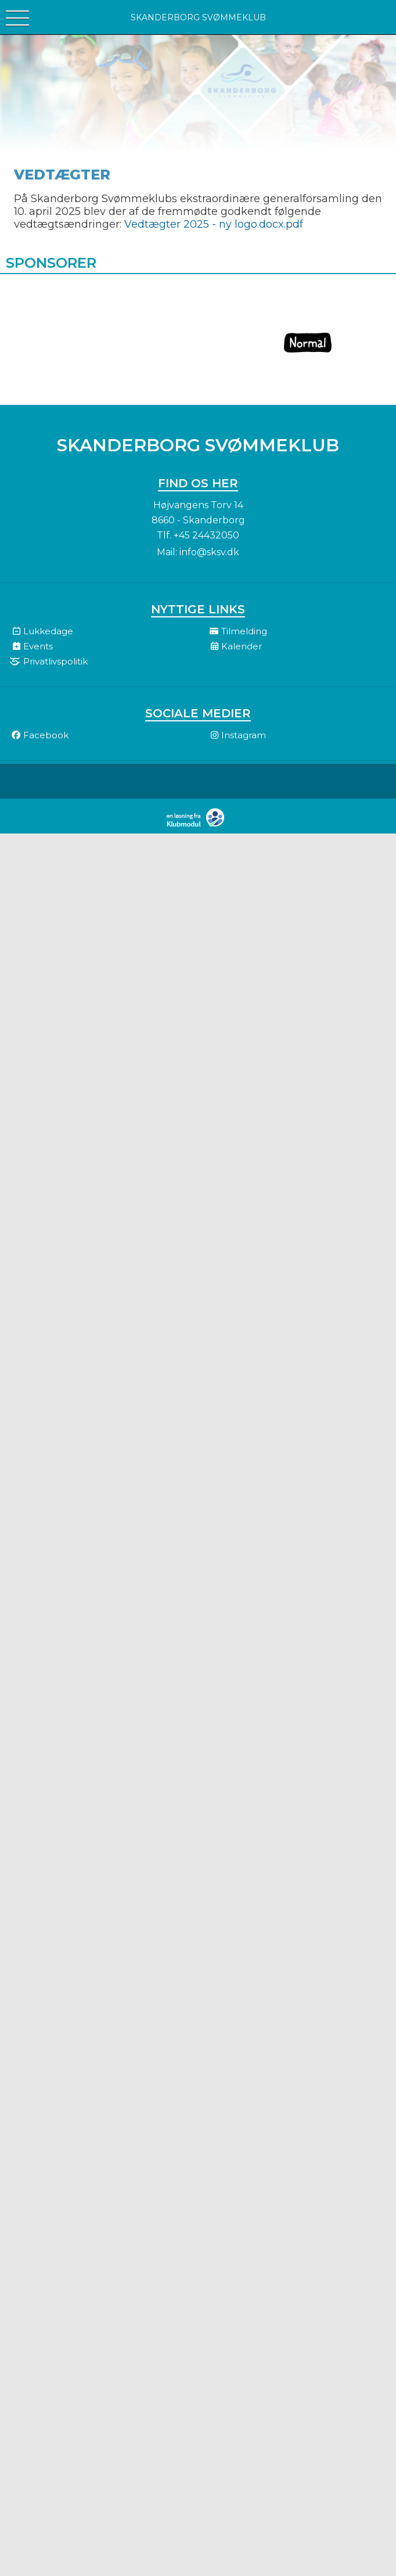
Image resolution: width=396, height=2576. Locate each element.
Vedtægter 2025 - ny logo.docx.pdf (213, 224)
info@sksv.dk (209, 552)
